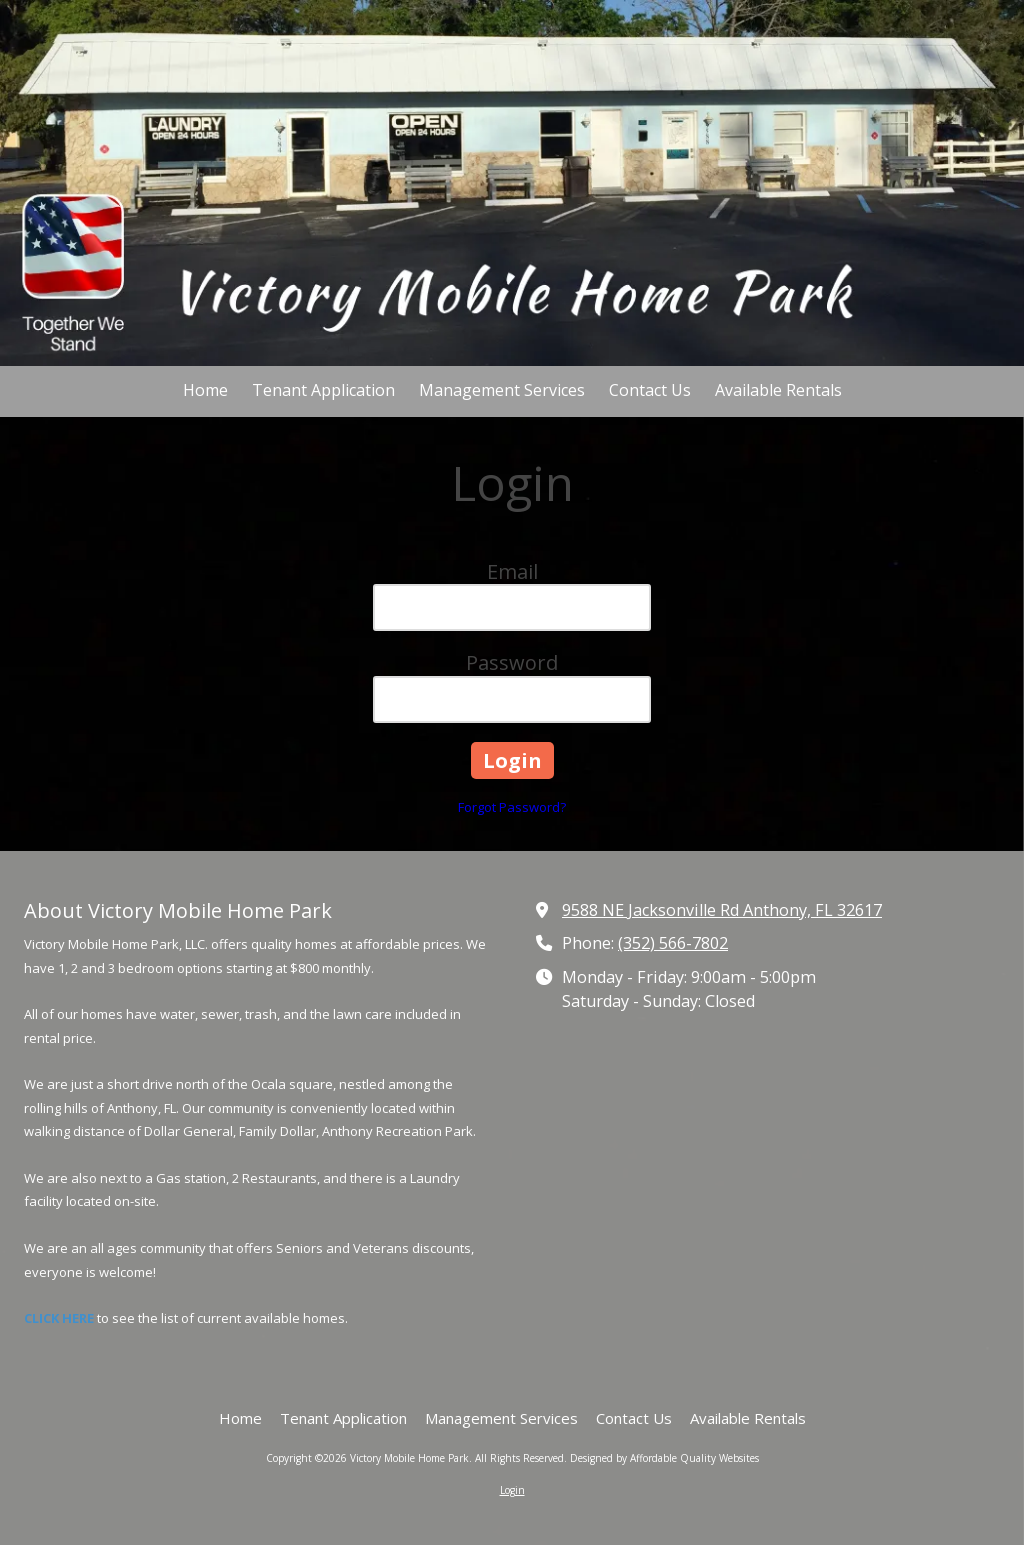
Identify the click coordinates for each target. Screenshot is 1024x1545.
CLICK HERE (59, 1318)
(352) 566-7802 (673, 943)
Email (512, 571)
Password (512, 662)
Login (512, 1490)
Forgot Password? (512, 807)
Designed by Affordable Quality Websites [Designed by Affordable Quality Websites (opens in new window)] (664, 1458)
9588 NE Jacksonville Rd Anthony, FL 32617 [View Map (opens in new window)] (722, 910)
